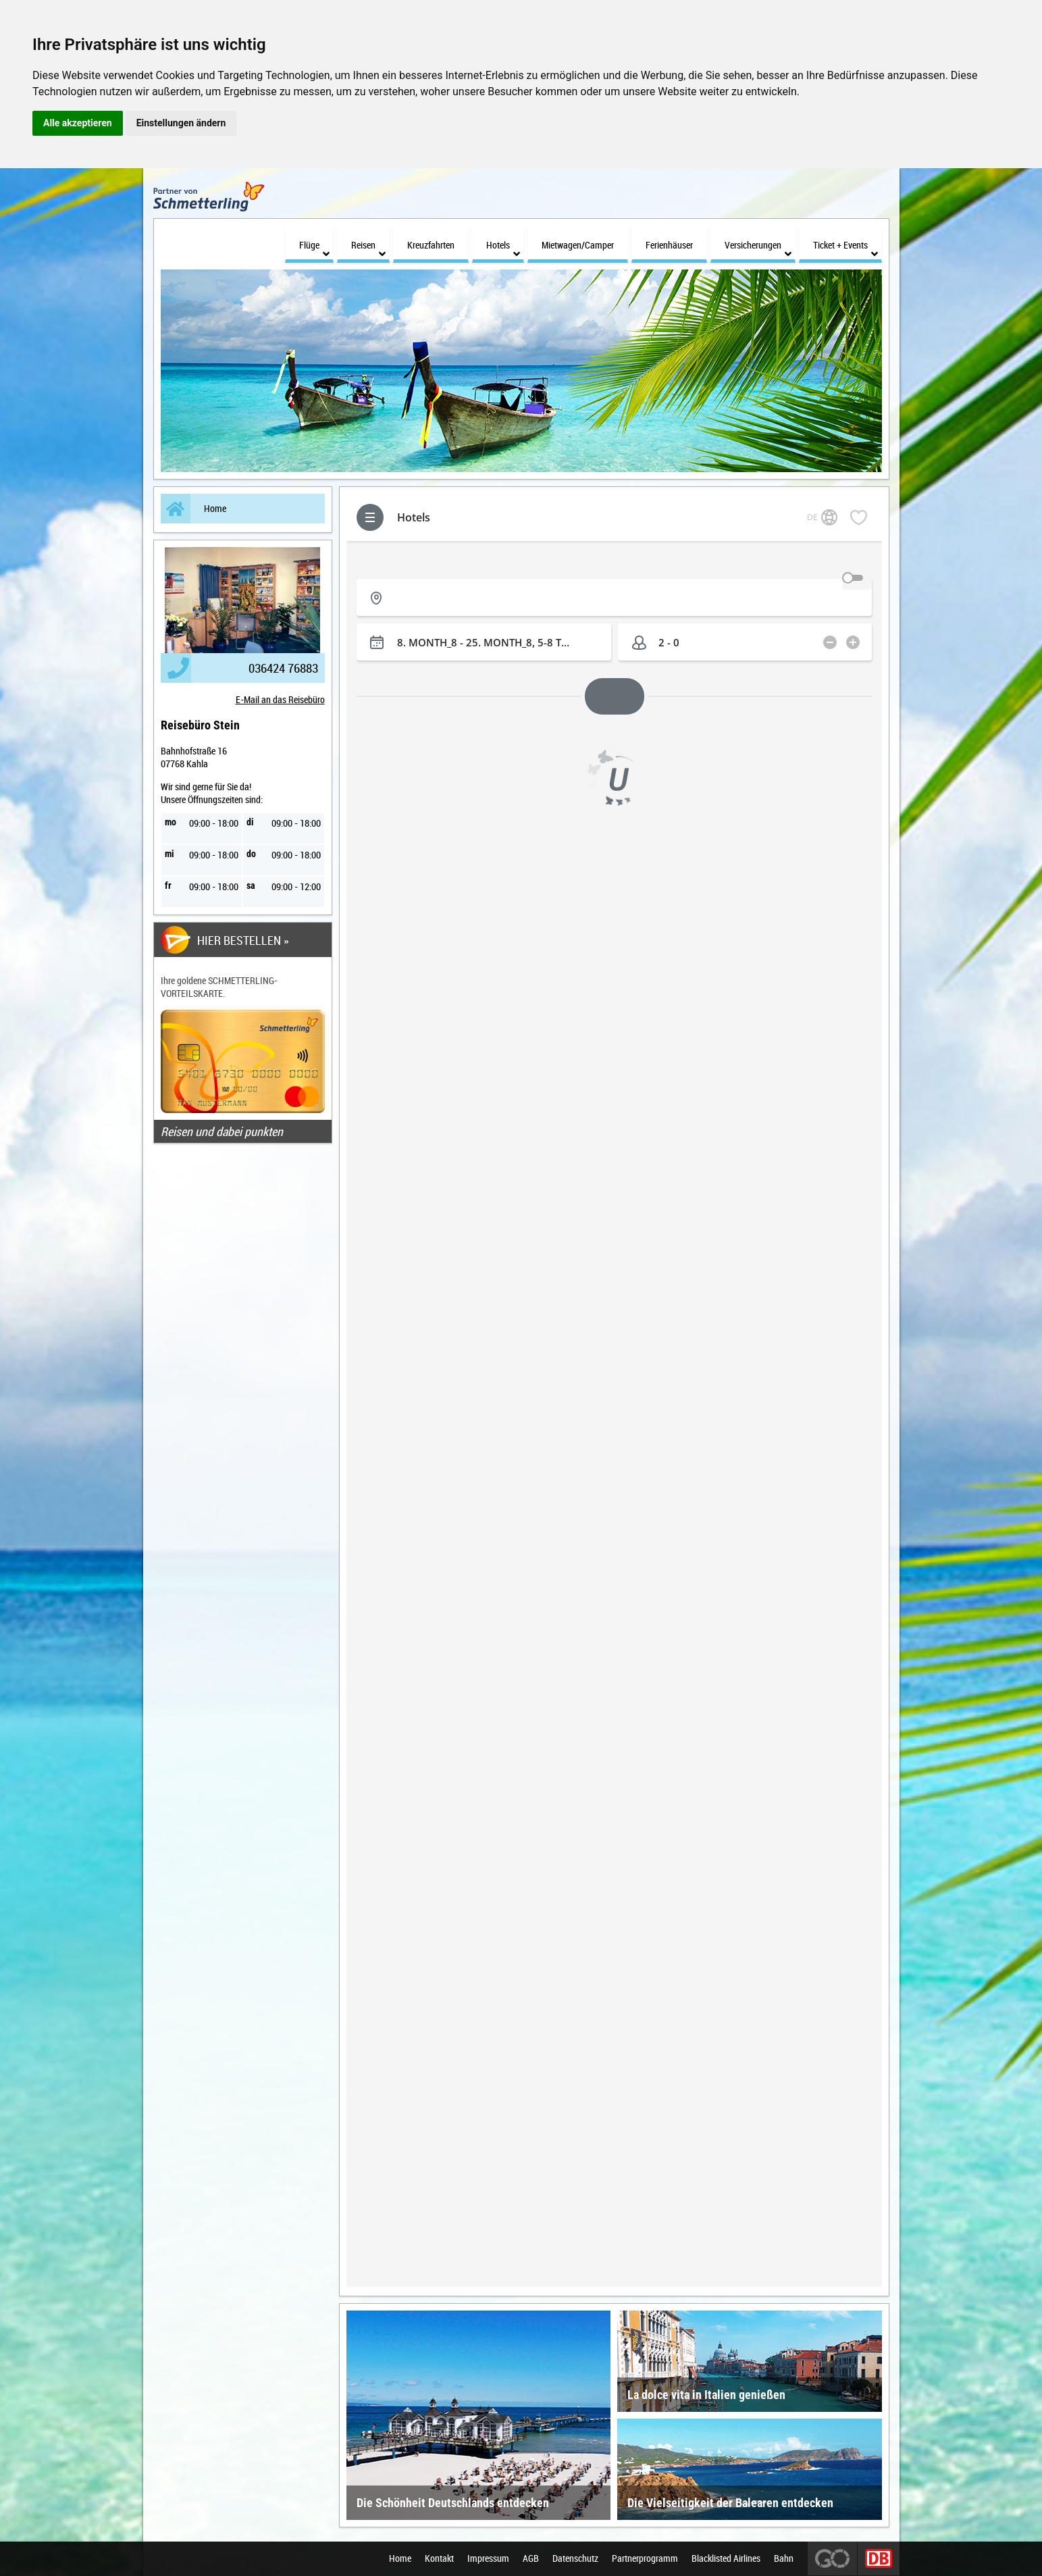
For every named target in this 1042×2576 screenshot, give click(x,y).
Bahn (783, 2559)
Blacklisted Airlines (726, 2559)
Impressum (488, 2559)
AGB (531, 2559)
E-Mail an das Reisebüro (280, 699)
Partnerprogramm (645, 2559)
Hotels (503, 248)
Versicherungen (758, 248)
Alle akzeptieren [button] (77, 123)
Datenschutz (575, 2559)
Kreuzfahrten (430, 244)
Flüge (314, 248)
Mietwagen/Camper (578, 244)
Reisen (368, 248)
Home (193, 508)
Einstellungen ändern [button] (181, 123)
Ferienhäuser (669, 244)
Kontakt (439, 2559)
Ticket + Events (845, 248)
